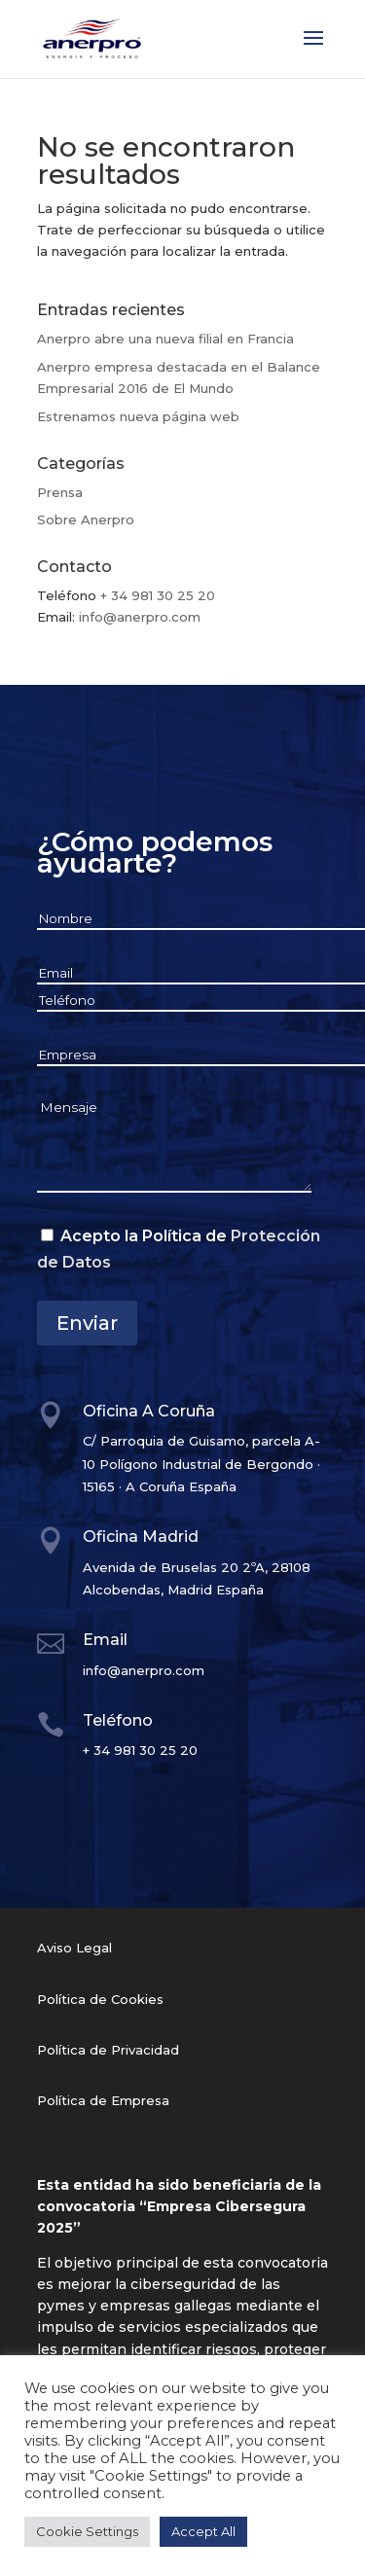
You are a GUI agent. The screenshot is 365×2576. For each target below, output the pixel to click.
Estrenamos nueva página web (138, 416)
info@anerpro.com (140, 617)
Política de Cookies (100, 1999)
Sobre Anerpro (85, 519)
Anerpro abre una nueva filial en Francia (165, 338)
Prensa (60, 492)
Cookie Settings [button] (87, 2531)
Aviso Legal (74, 1947)
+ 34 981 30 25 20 (157, 595)
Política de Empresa (103, 2100)
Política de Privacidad (108, 2049)
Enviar (87, 1323)
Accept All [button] (203, 2531)
